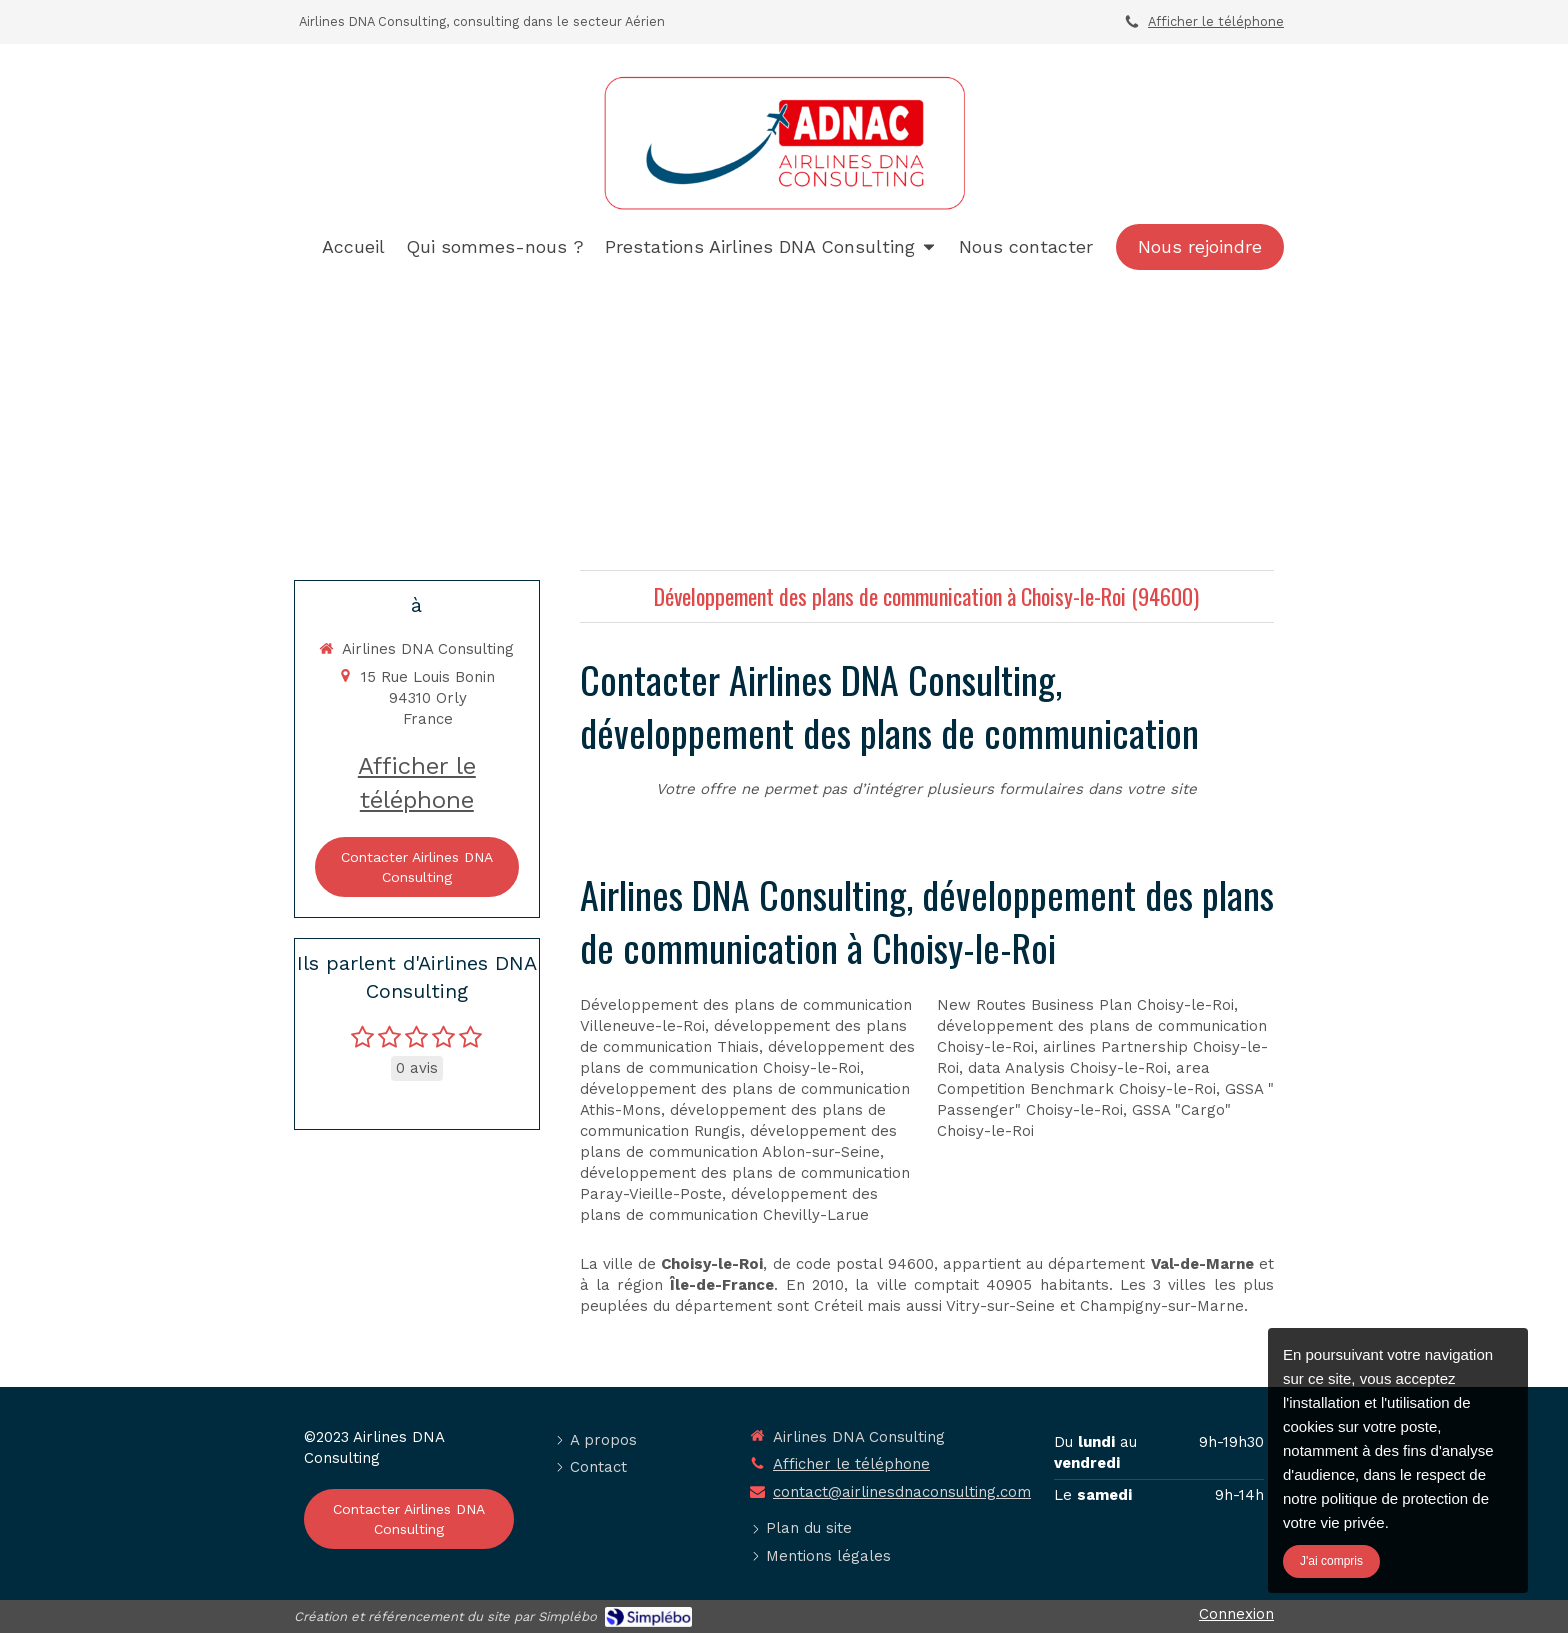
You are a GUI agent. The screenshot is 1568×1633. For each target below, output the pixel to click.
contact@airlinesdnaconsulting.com (902, 1492)
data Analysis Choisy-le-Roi (1067, 1068)
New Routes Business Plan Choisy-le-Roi (1085, 1005)
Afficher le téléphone (1216, 21)
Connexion (1236, 1614)
